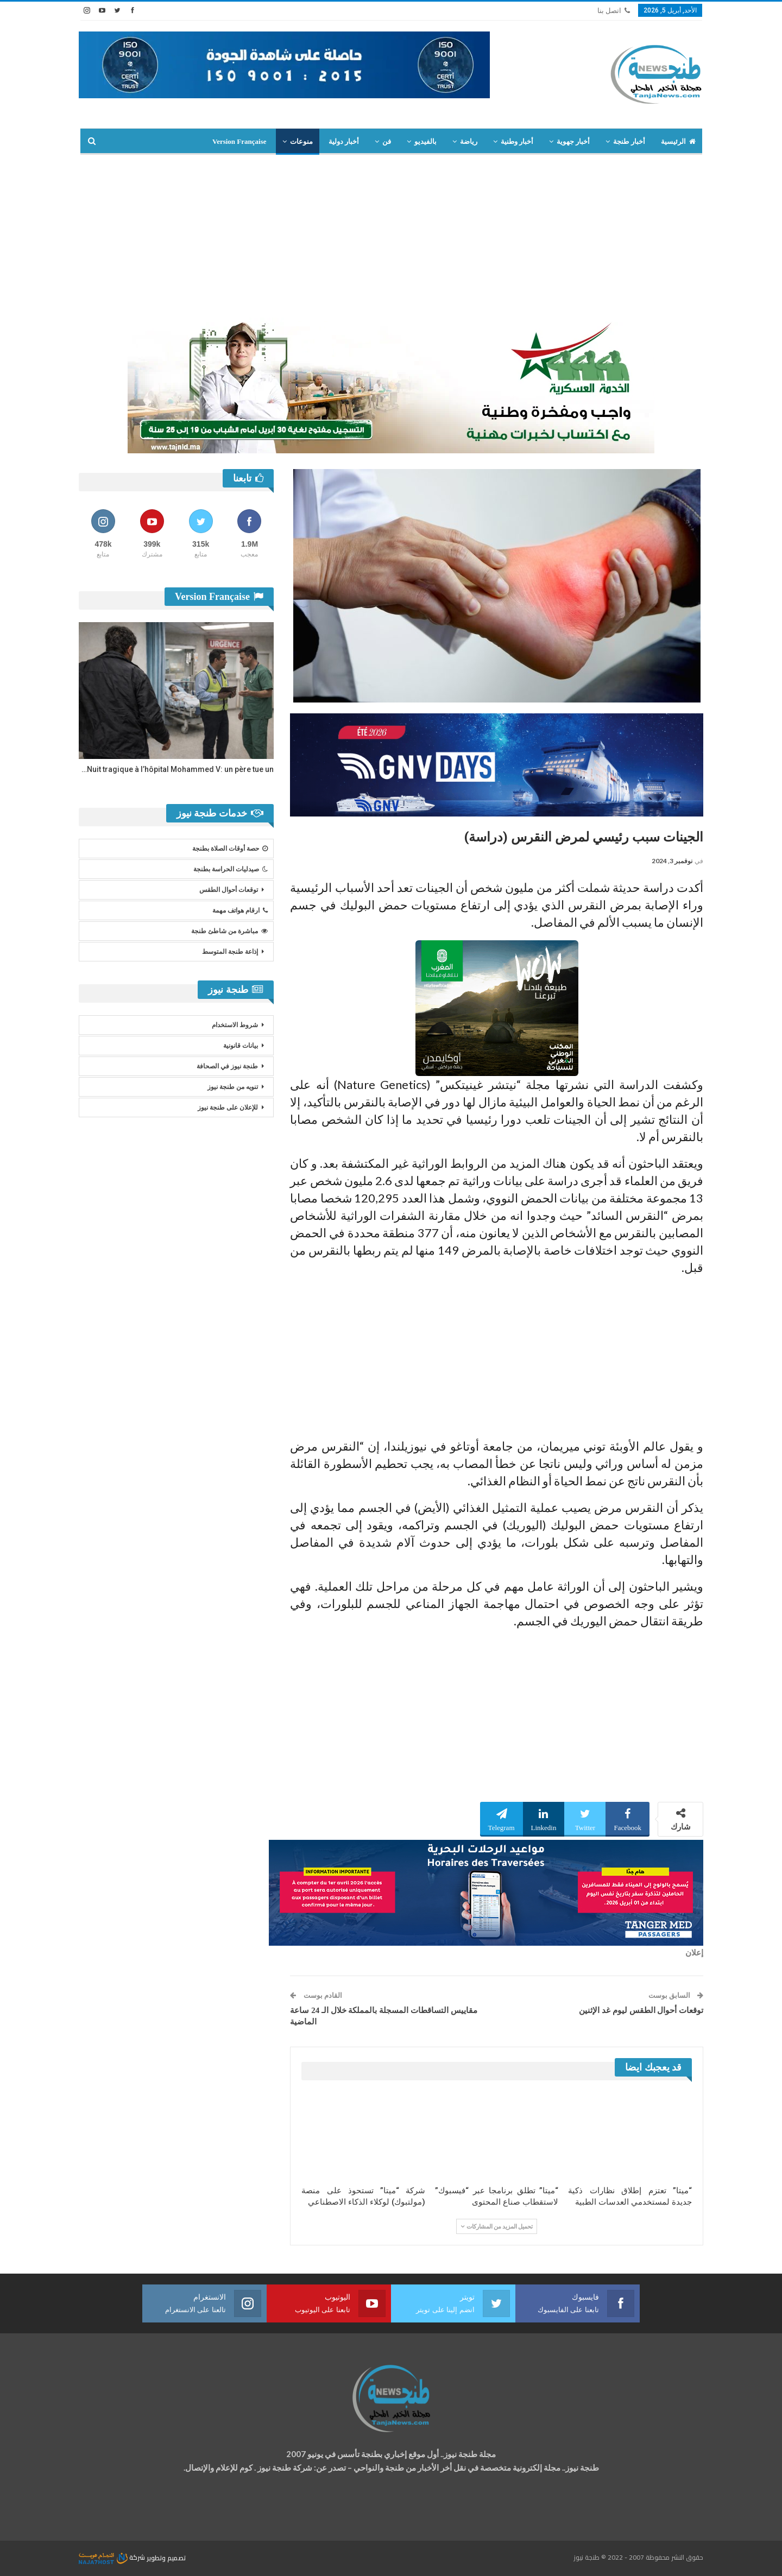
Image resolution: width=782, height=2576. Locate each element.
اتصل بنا (613, 11)
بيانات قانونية (240, 1045)
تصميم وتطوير (166, 2557)
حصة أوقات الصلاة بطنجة (230, 848)
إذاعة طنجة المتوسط (230, 951)
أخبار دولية (344, 141)
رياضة (468, 141)
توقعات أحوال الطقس (228, 890)
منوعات (301, 141)
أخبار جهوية (573, 141)
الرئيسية (678, 141)
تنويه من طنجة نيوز (232, 1087)
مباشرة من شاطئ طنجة (229, 931)
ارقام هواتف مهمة (240, 910)
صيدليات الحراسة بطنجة (230, 869)
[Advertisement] (391, 236)
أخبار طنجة (629, 141)
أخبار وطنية (517, 141)
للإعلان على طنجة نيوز (228, 1107)
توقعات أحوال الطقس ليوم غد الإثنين (641, 2010)
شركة (113, 2557)
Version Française (239, 141)
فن (386, 141)
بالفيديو (425, 141)
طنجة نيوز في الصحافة (227, 1066)
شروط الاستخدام (235, 1025)
